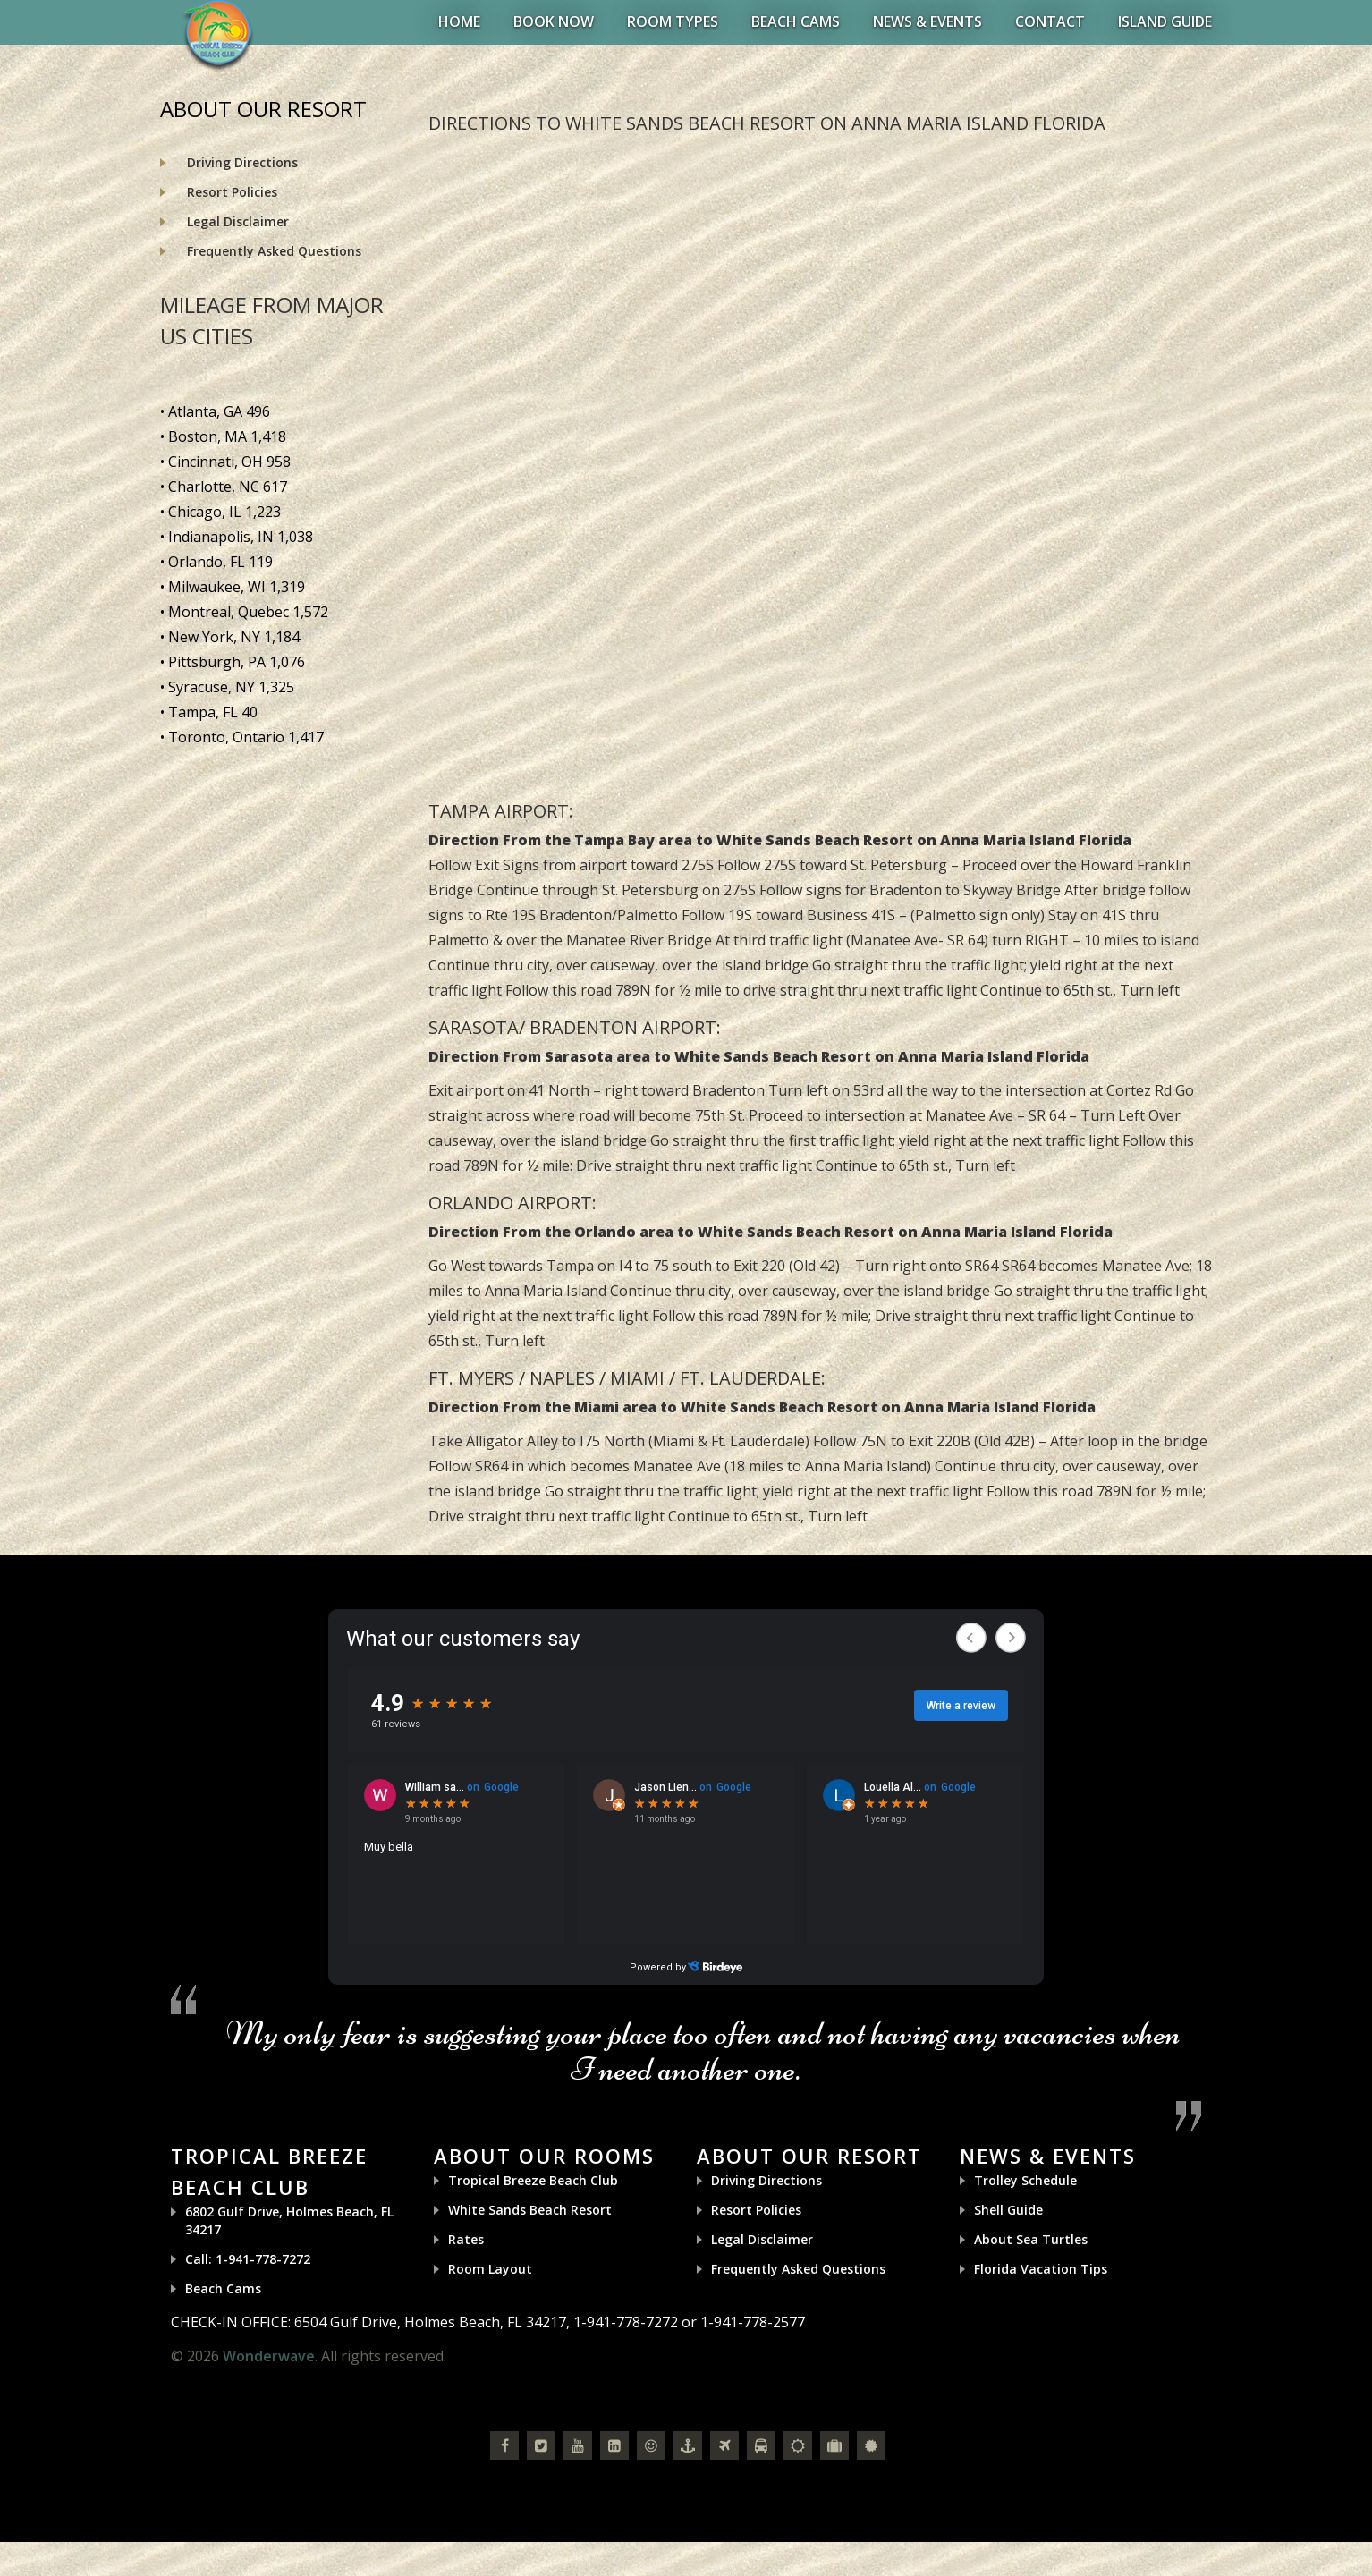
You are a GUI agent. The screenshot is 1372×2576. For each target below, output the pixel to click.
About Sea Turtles (1031, 2239)
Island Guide (1165, 21)
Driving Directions (242, 162)
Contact (1050, 21)
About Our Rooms (544, 2155)
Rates (466, 2239)
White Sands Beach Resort (530, 2209)
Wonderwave (269, 2356)
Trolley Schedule (1025, 2180)
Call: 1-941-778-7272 (247, 2258)
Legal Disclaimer (238, 221)
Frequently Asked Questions (274, 250)
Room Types (672, 21)
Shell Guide (1008, 2209)
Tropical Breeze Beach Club (533, 2180)
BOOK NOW (553, 21)
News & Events (927, 21)
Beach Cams (795, 21)
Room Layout (490, 2268)
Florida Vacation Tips (1040, 2268)
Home (459, 21)
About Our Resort (809, 2155)
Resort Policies (232, 191)
